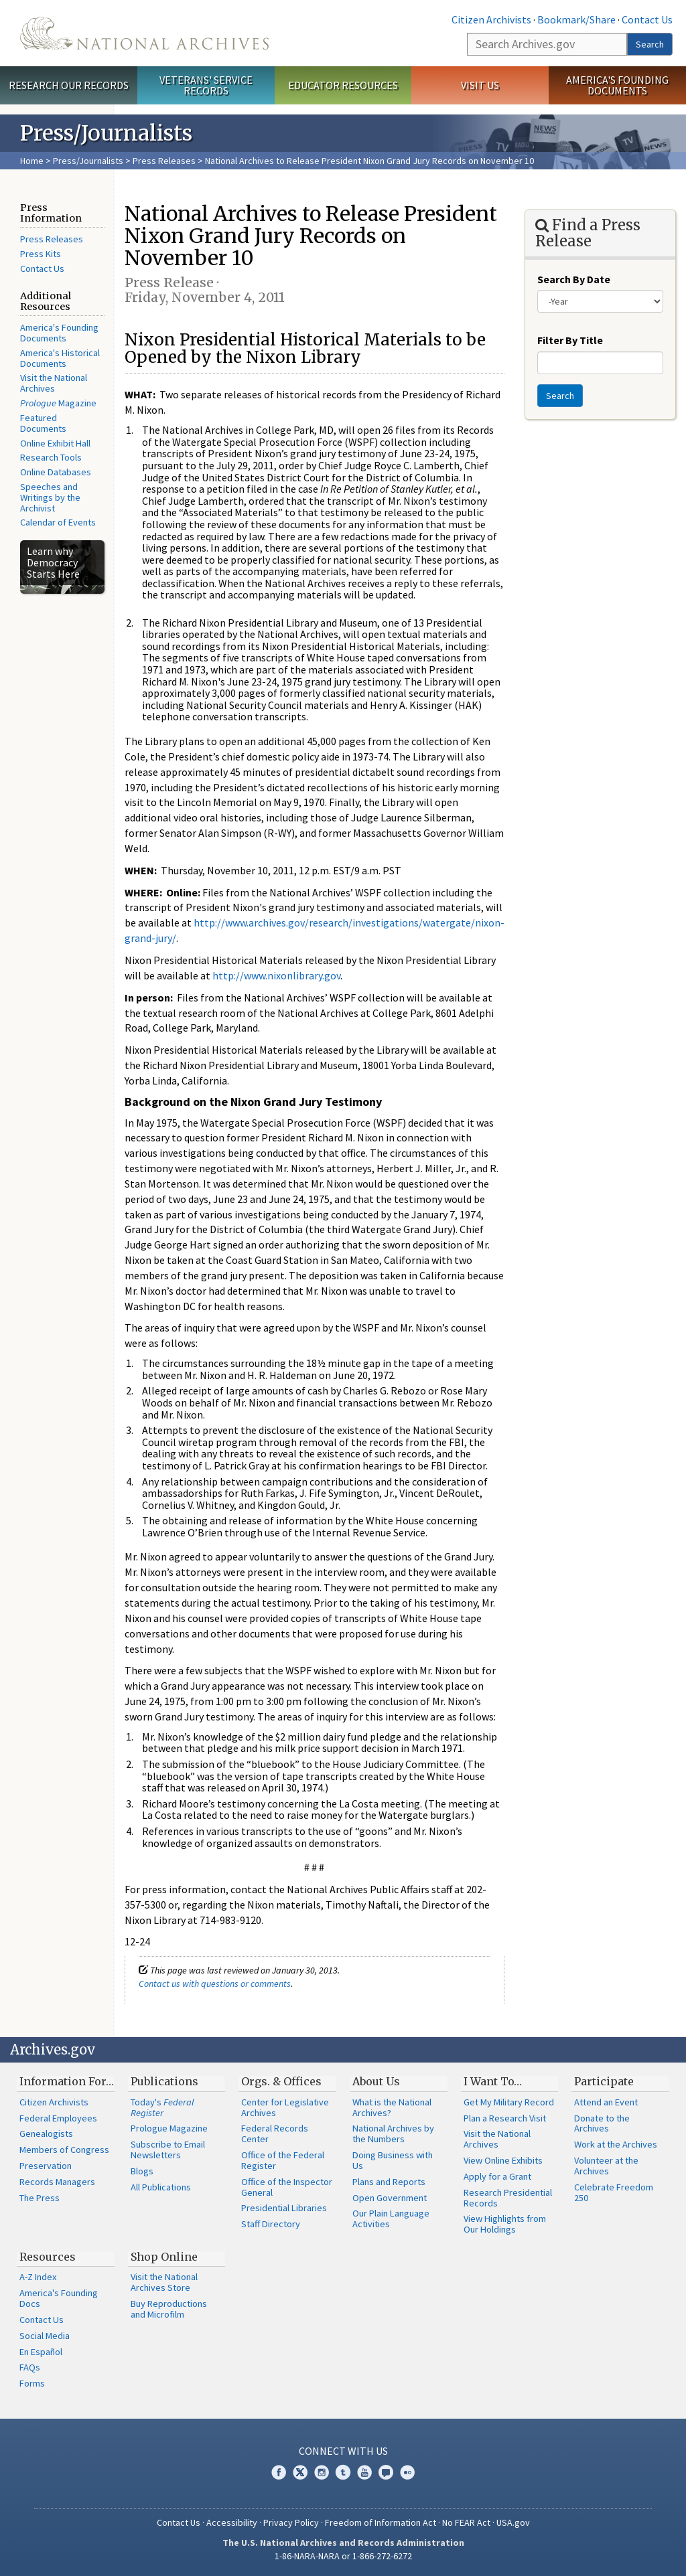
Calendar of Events (58, 522)
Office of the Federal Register (282, 2160)
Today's (162, 2107)
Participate (604, 2081)
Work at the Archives (615, 2144)
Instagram (322, 2472)
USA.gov (513, 2522)
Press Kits (40, 254)
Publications (164, 2081)
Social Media (44, 2336)
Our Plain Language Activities (390, 2218)
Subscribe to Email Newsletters (168, 2149)
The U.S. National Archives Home (144, 33)
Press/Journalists (88, 161)
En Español (40, 2352)
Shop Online (164, 2256)
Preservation (45, 2166)
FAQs (29, 2367)
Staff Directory (270, 2224)
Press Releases (164, 161)
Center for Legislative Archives (285, 2107)
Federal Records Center (274, 2133)
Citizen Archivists (491, 19)
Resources (47, 2256)
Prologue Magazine (169, 2128)
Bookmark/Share (576, 19)
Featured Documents (43, 423)
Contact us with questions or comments (215, 1984)
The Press (39, 2198)
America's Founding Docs (58, 2298)
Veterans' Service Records (206, 85)
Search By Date (573, 279)
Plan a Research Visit (505, 2118)
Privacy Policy (291, 2522)
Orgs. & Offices (281, 2081)
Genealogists (46, 2133)
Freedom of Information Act (380, 2522)
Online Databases (55, 472)
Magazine (58, 403)
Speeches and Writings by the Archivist (50, 497)
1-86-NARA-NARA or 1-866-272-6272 (343, 2556)
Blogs (142, 2171)
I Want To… (493, 2081)
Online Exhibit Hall (55, 443)
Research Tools (51, 457)
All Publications (161, 2187)
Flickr (407, 2472)
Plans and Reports (388, 2182)
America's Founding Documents (617, 85)
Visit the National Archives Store (164, 2282)
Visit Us (480, 85)
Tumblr (343, 2472)
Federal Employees (58, 2118)
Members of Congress (64, 2150)
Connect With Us (343, 2451)
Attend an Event (606, 2102)
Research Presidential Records (508, 2197)
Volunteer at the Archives (606, 2165)
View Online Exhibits (503, 2160)
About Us (376, 2081)
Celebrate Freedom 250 (613, 2192)
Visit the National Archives (53, 383)
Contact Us (647, 19)
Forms (32, 2383)
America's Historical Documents (60, 358)
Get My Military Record (509, 2102)
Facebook (279, 2472)
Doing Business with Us (392, 2160)
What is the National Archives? (391, 2107)
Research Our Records (69, 85)
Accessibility (231, 2522)
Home (32, 161)
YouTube (364, 2472)
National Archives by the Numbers (393, 2133)
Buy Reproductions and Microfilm (169, 2309)
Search (650, 44)
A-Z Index (37, 2277)
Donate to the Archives (602, 2123)
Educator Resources (343, 85)
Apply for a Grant (497, 2176)
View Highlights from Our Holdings (505, 2223)
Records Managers (57, 2182)
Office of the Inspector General (286, 2187)
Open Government (389, 2198)
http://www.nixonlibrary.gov (276, 975)
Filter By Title (570, 340)
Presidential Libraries (284, 2208)
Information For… (66, 2081)
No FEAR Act (466, 2522)
